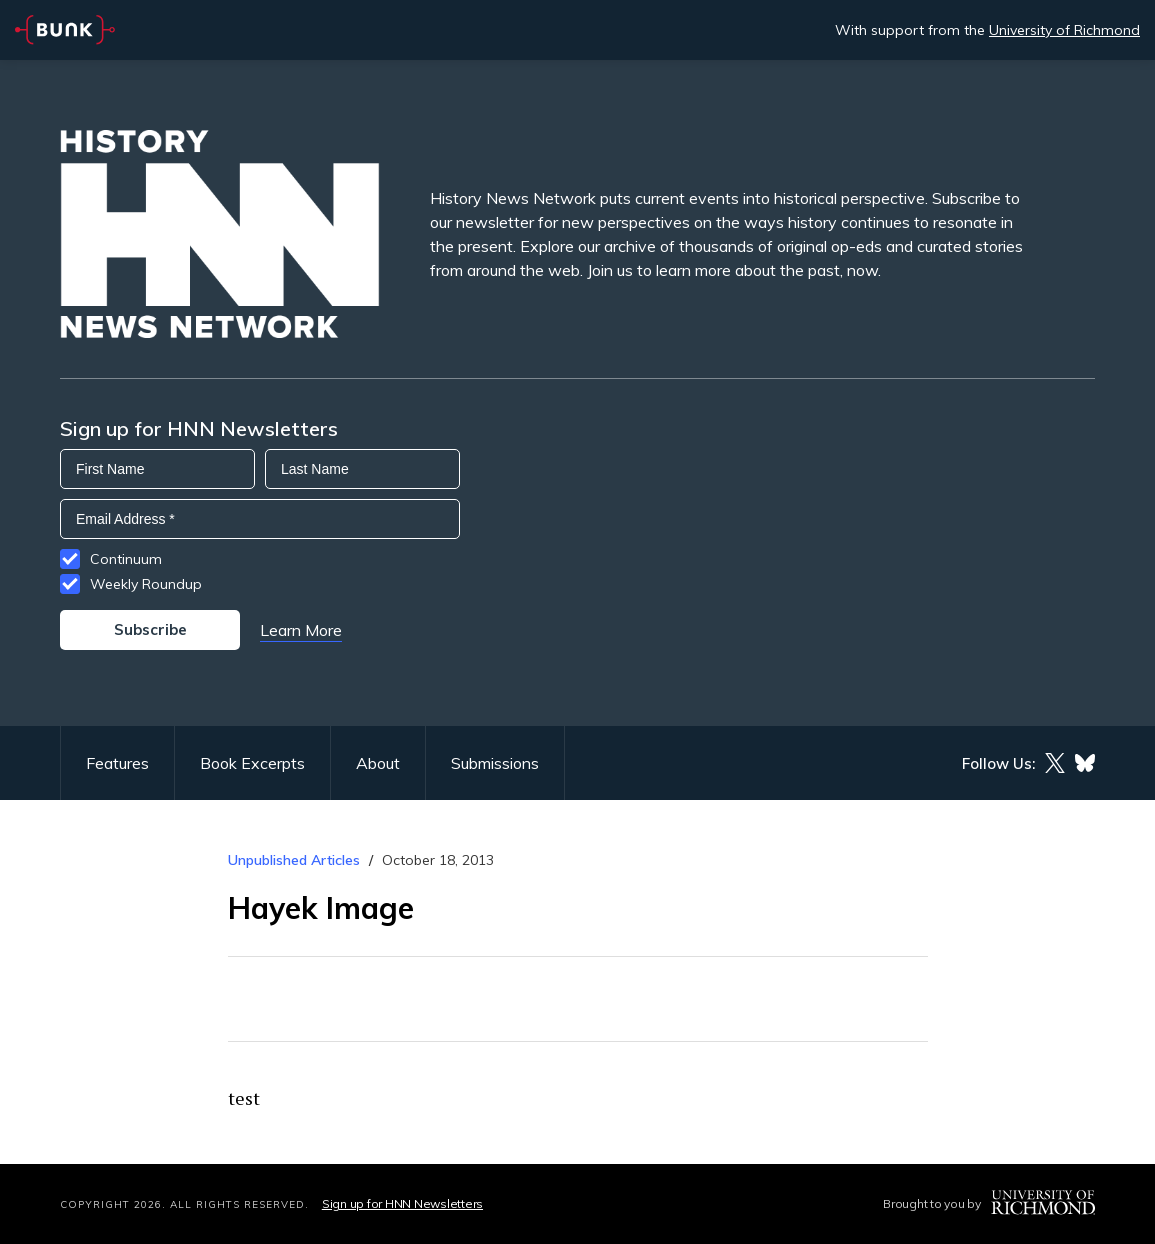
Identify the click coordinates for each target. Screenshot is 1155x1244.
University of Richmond (1064, 30)
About (378, 763)
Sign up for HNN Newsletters (402, 1203)
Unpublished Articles (294, 860)
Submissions (495, 763)
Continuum (126, 559)
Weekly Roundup (146, 584)
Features (117, 763)
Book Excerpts (252, 763)
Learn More (301, 630)
